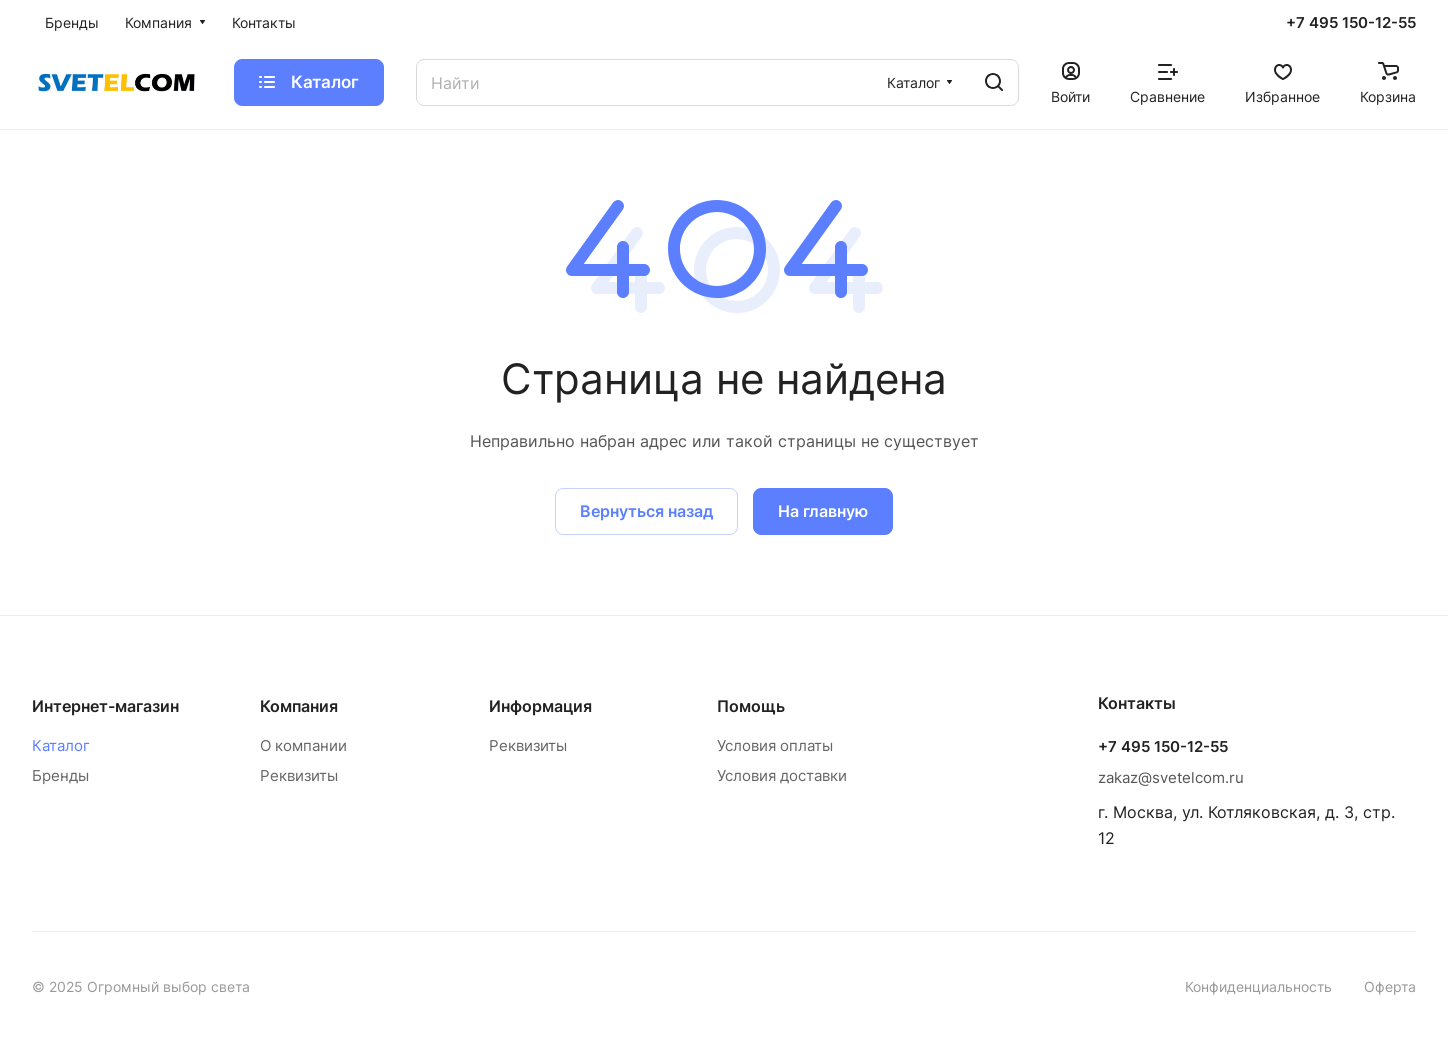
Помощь (751, 706)
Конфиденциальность (1258, 986)
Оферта (1390, 986)
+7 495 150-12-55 (1351, 23)
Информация (540, 706)
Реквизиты (299, 775)
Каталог (61, 745)
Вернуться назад (646, 511)
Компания (299, 706)
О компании (303, 745)
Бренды (60, 775)
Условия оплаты (775, 745)
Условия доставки (782, 775)
